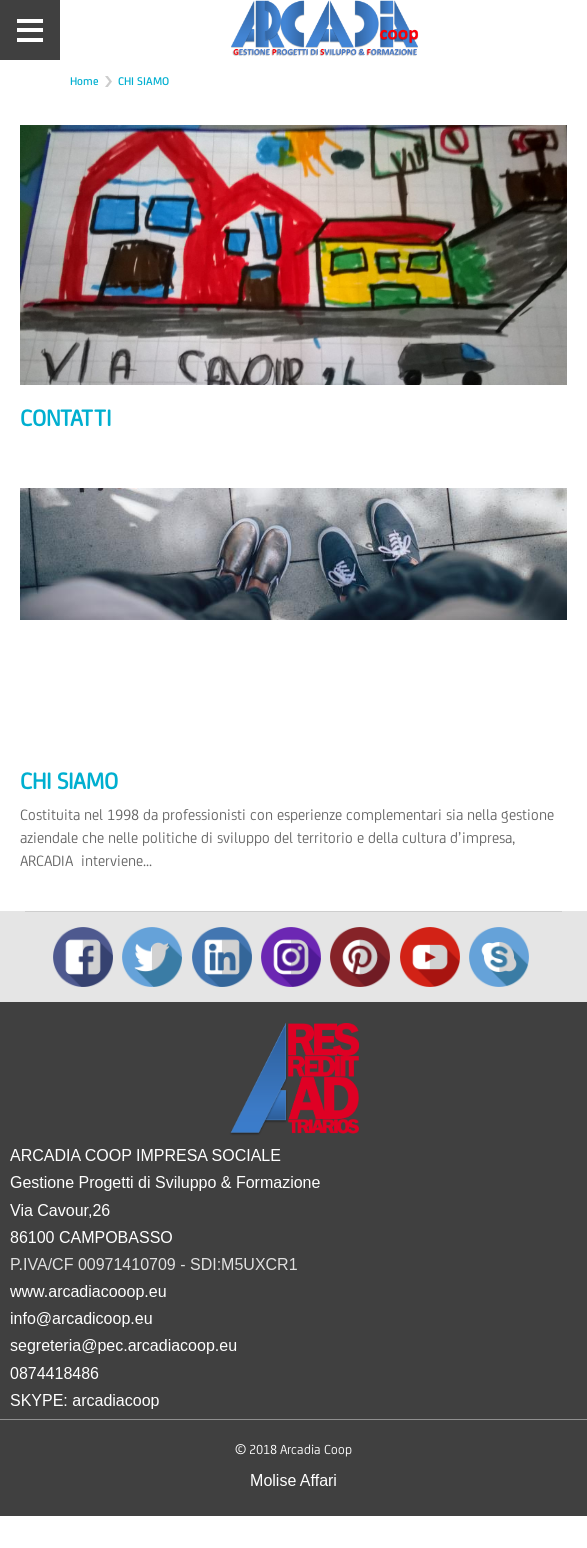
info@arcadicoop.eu (81, 1318)
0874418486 (54, 1373)
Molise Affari (293, 1480)
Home (84, 81)
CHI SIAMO (143, 81)
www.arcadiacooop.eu (88, 1291)
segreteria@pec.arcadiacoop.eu (123, 1345)
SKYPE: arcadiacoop (84, 1400)
